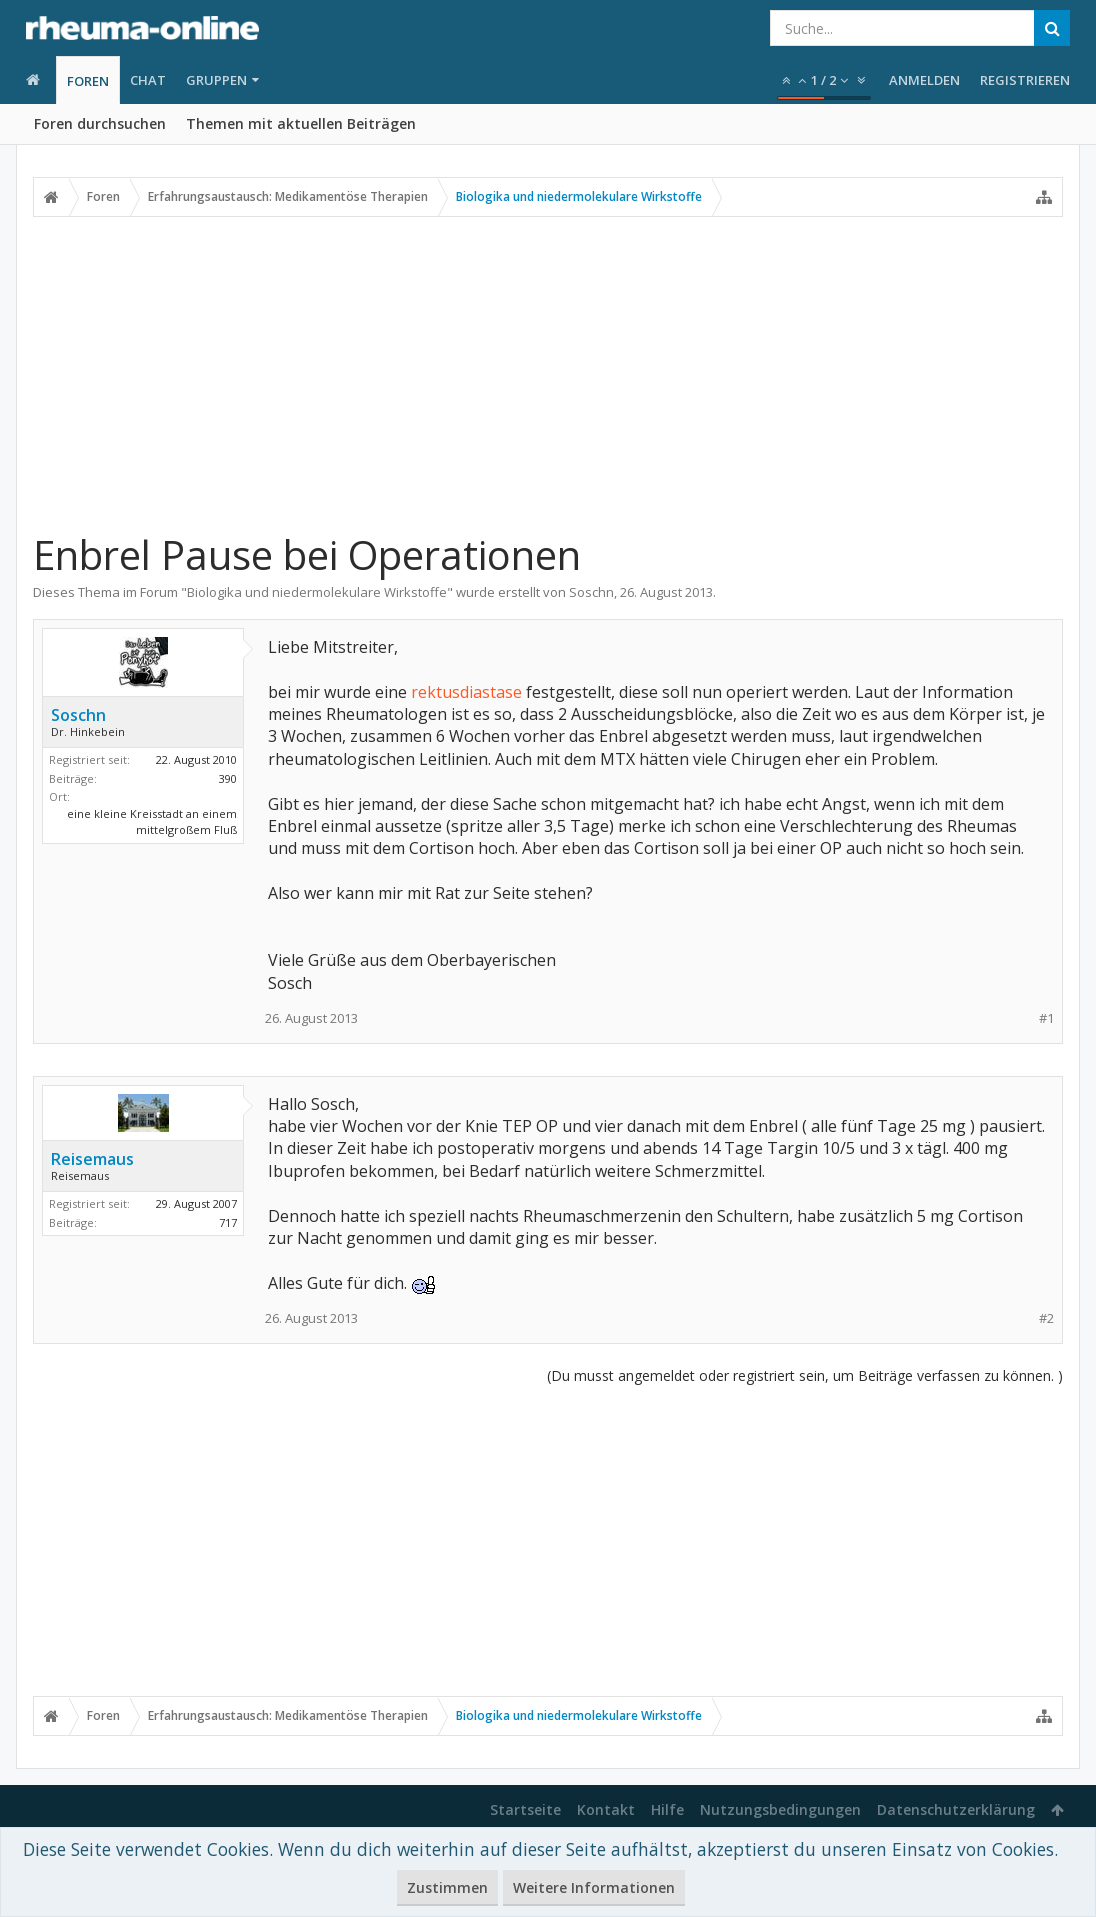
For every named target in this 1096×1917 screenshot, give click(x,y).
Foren (88, 81)
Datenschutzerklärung (956, 1809)
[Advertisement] (548, 373)
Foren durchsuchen (100, 123)
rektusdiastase (466, 692)
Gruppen (216, 80)
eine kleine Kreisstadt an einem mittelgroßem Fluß (152, 822)
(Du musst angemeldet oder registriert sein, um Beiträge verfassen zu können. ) (805, 1375)
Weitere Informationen (594, 1887)
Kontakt (606, 1809)
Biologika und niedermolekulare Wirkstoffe (317, 592)
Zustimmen (447, 1887)
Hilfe (667, 1809)
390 (228, 778)
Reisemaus (92, 1159)
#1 (1046, 1018)
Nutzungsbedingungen (780, 1809)
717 (228, 1222)
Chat (148, 80)
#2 (1046, 1318)
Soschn (591, 592)
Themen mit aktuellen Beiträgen (301, 123)
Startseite (525, 1809)
